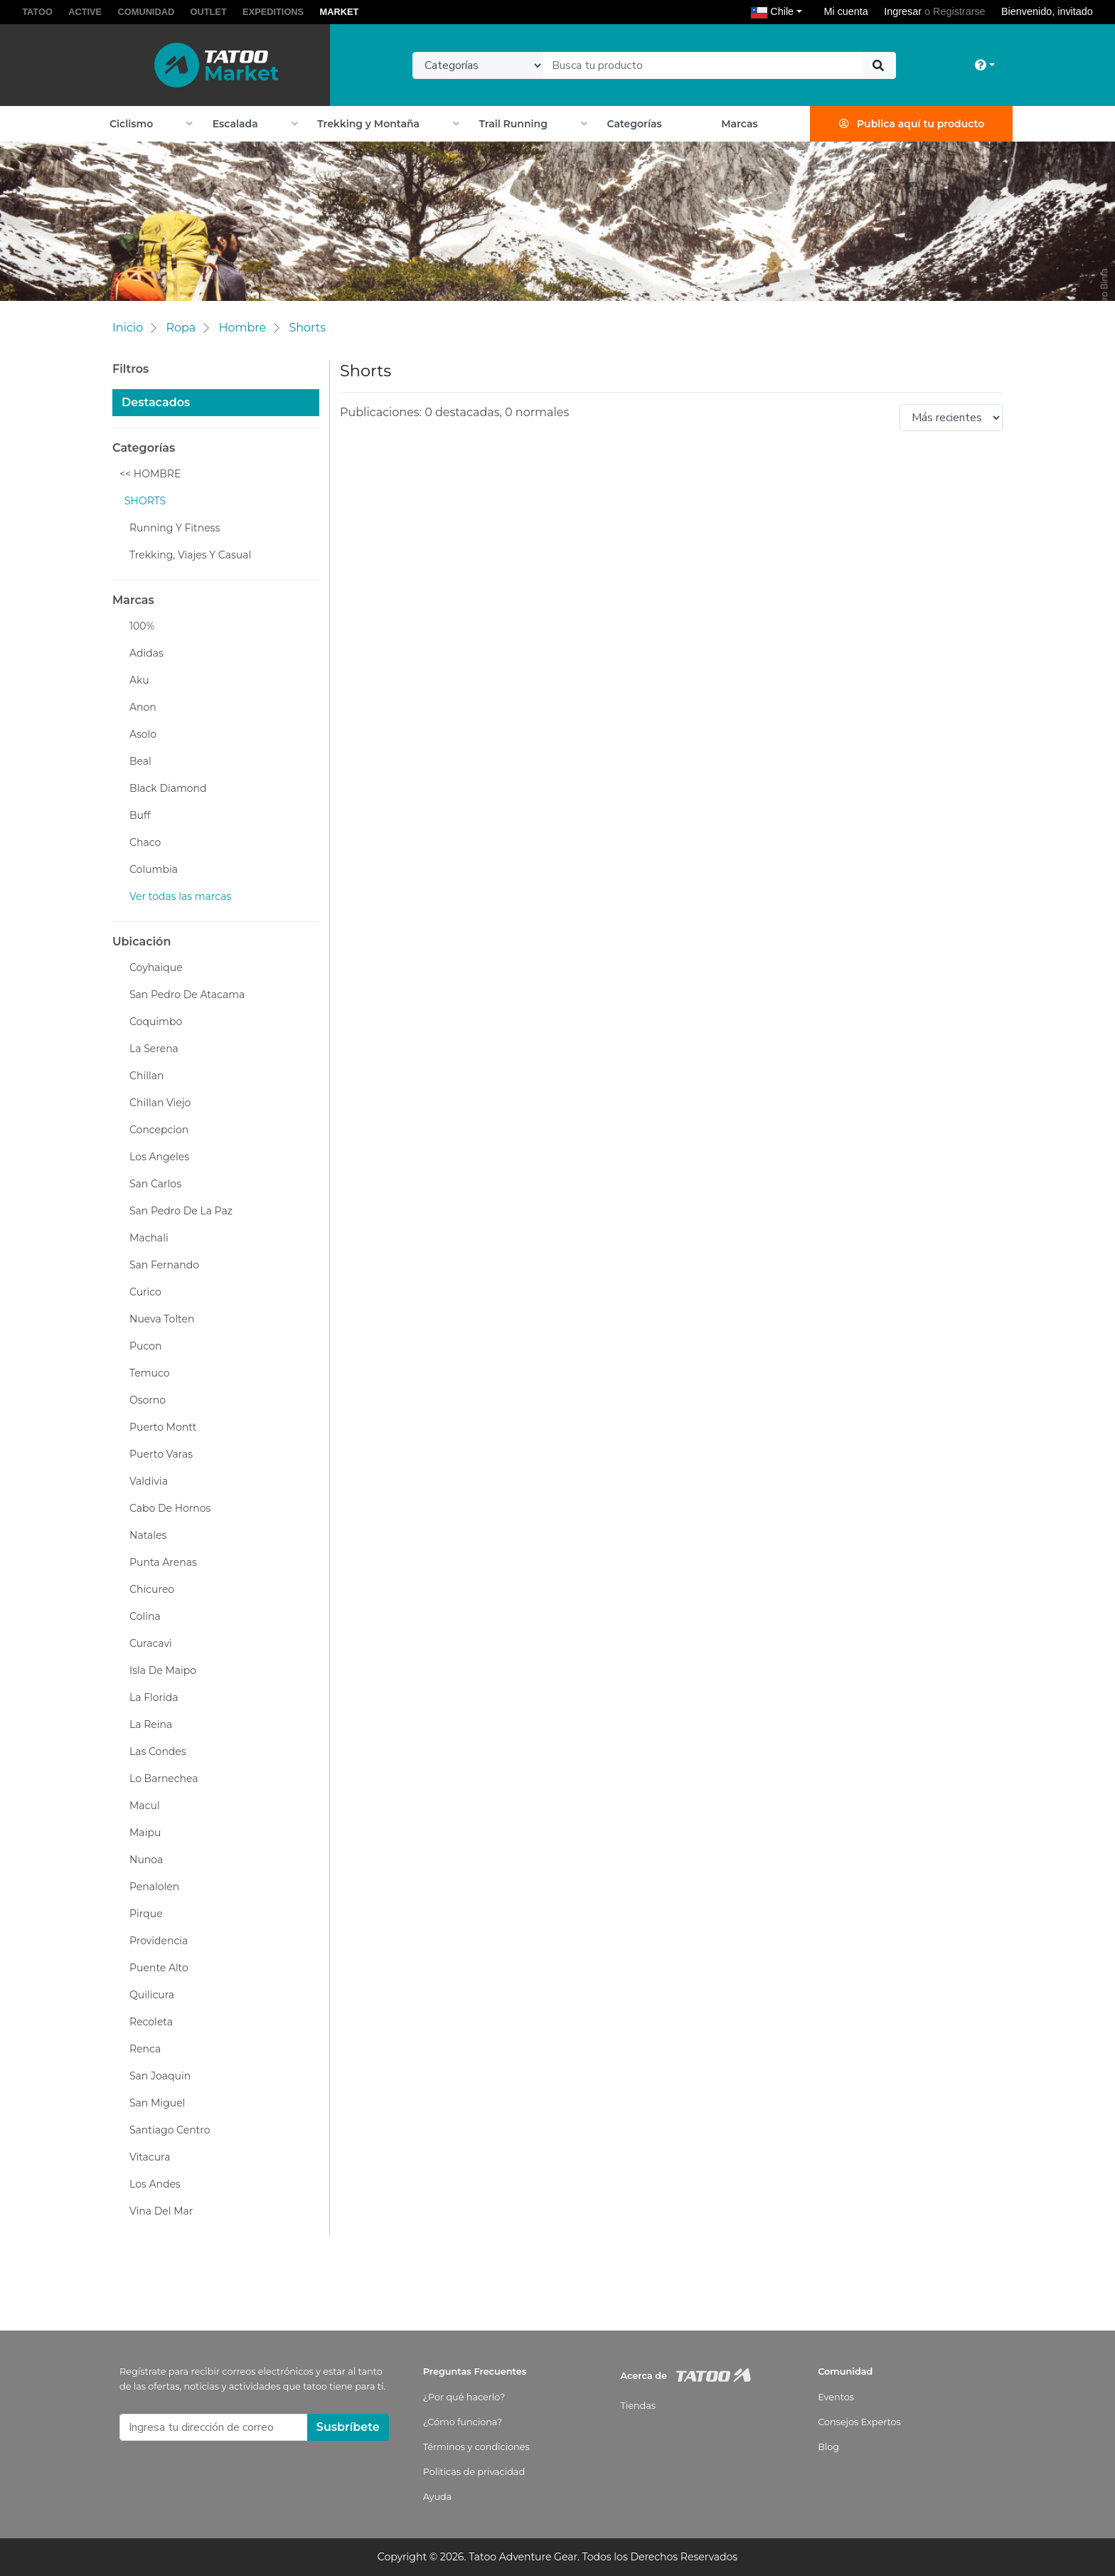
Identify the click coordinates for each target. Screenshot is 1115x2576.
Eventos (836, 2397)
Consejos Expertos (859, 2422)
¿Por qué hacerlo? (464, 2397)
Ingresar (903, 11)
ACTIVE (85, 11)
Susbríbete (348, 2427)
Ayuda (437, 2496)
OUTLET (209, 11)
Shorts (307, 327)
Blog (828, 2447)
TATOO (37, 11)
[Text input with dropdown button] (703, 65)
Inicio (127, 327)
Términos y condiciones (476, 2447)
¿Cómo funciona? (462, 2422)
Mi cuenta (845, 11)
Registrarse (959, 11)
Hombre (242, 327)
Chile (780, 11)
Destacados (156, 402)
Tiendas (638, 2405)
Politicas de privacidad (474, 2471)
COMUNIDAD (146, 11)
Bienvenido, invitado (1047, 11)
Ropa (181, 327)
